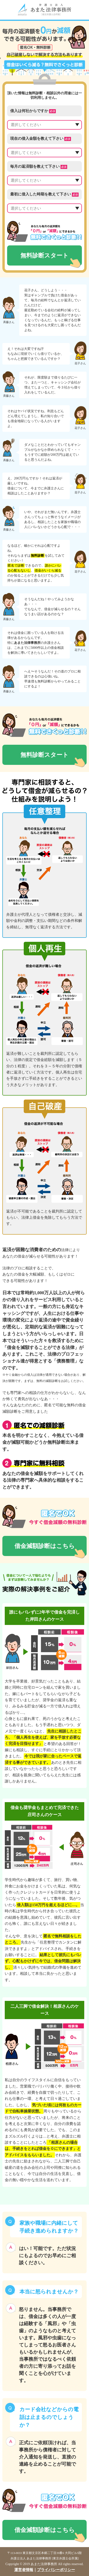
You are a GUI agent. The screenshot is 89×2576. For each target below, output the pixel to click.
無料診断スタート (44, 255)
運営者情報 (23, 2570)
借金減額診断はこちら (44, 1546)
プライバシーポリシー (56, 2570)
